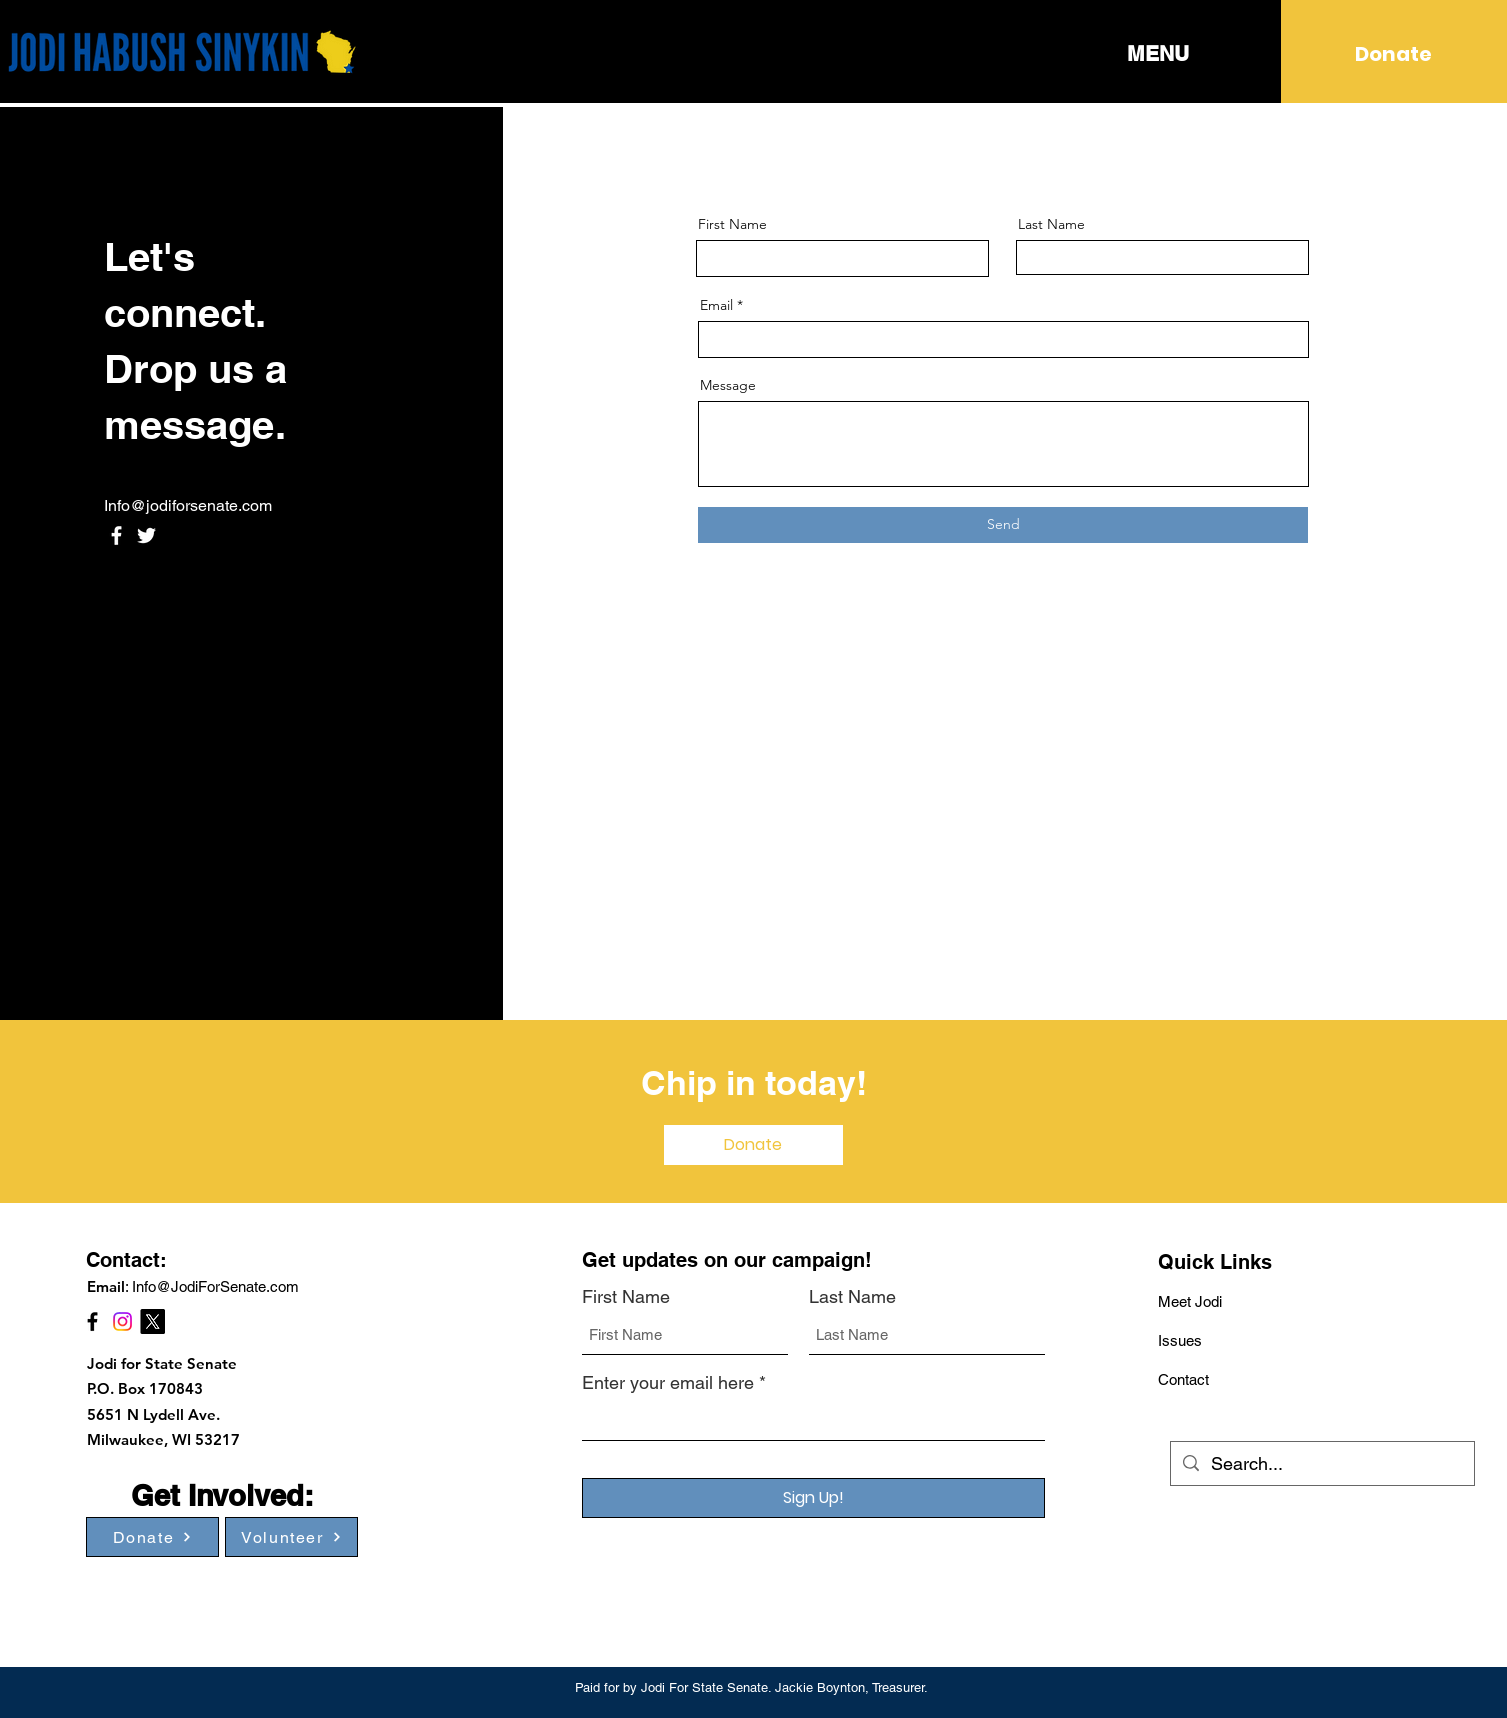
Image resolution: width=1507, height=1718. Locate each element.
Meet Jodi (1190, 1301)
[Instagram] (122, 1321)
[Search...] (1321, 1463)
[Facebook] (116, 535)
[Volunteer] (291, 1537)
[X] (152, 1321)
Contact (1183, 1379)
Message (728, 385)
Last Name (1051, 224)
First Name (732, 224)
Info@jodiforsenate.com (188, 505)
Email (716, 305)
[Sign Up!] (813, 1498)
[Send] (1003, 525)
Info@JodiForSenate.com (215, 1286)
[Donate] (1393, 54)
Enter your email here (668, 1383)
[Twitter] (146, 535)
